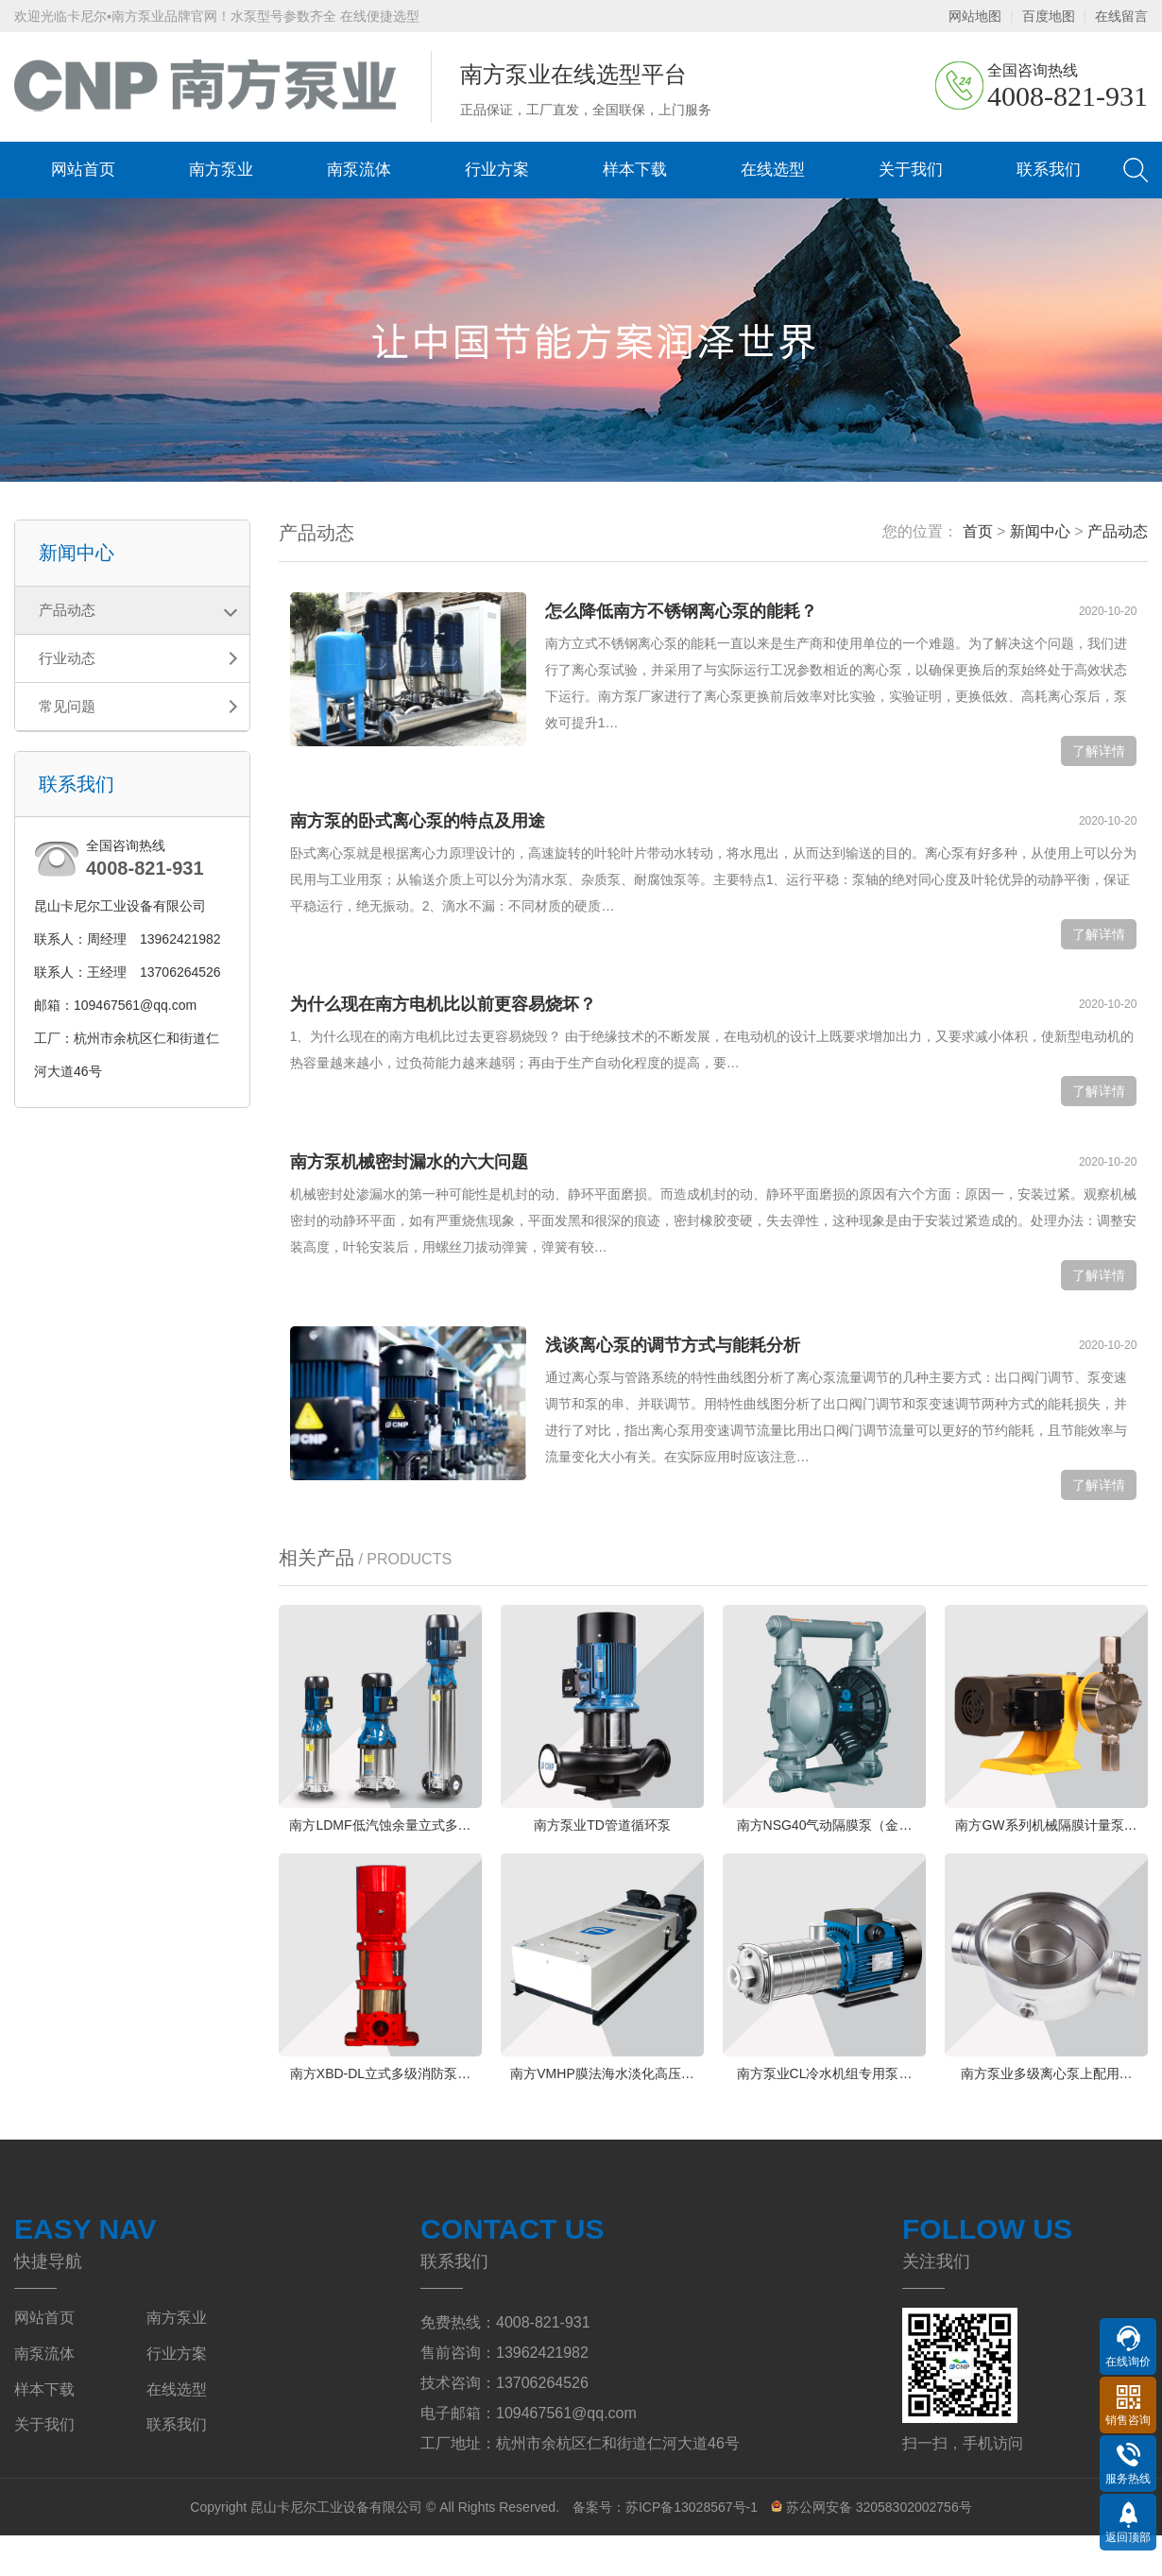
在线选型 (773, 170)
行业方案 (497, 170)
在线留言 (1121, 16)
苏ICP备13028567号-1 (691, 2547)
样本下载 (635, 170)
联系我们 (1049, 170)
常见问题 (67, 706)
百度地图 (1048, 16)
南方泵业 (221, 170)
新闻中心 (1040, 531)
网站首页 (83, 170)
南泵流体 (359, 170)
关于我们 (911, 170)
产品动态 (67, 610)
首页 (978, 531)
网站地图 (974, 16)
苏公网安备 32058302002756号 (871, 2547)
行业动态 (67, 658)
